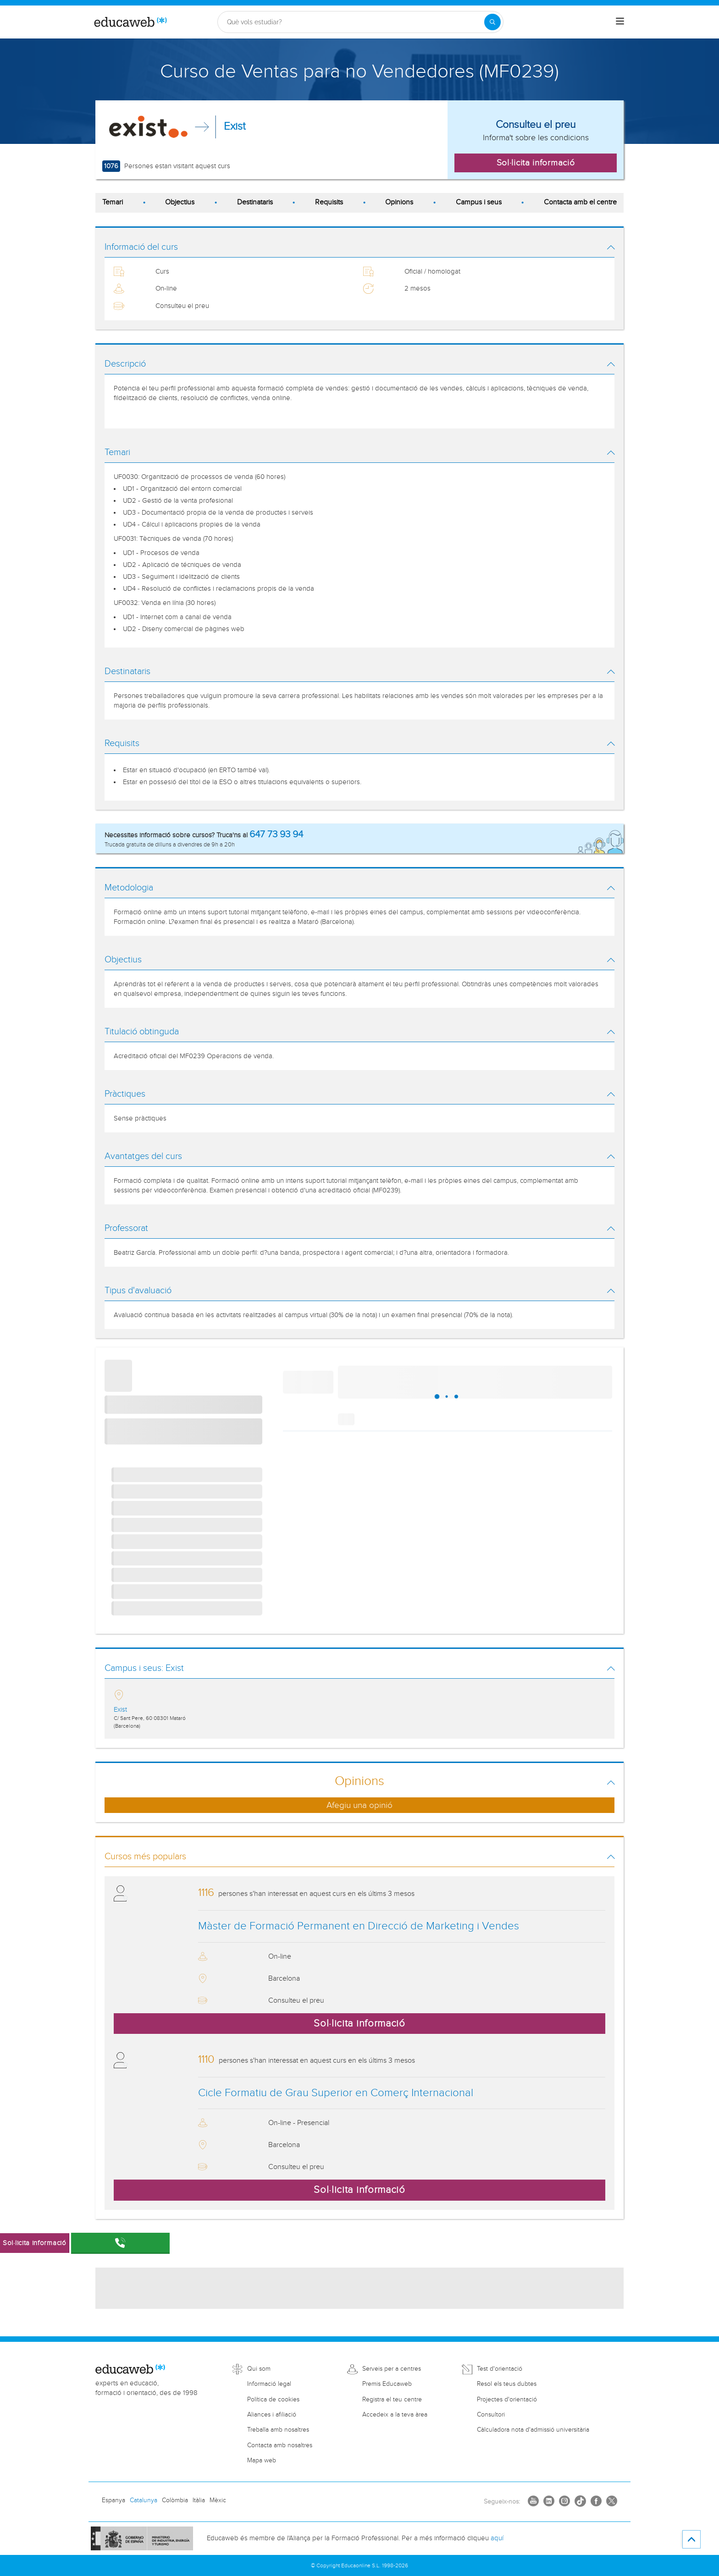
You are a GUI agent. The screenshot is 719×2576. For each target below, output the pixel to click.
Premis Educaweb (387, 2384)
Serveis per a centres (391, 2369)
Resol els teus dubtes (506, 2384)
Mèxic (218, 2500)
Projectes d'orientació (507, 2399)
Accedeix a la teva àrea (394, 2414)
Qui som (259, 2369)
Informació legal (269, 2384)
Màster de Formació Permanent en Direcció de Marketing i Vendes (358, 1926)
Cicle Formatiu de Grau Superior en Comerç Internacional (335, 2093)
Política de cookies (273, 2399)
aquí (497, 2538)
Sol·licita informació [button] (536, 163)
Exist (235, 126)
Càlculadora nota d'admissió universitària (533, 2429)
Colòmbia (175, 2500)
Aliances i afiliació (271, 2414)
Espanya (113, 2500)
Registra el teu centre (392, 2399)
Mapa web (261, 2460)
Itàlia (199, 2500)
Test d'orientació (499, 2369)
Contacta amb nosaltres (279, 2445)
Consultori (491, 2414)
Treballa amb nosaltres (278, 2429)
